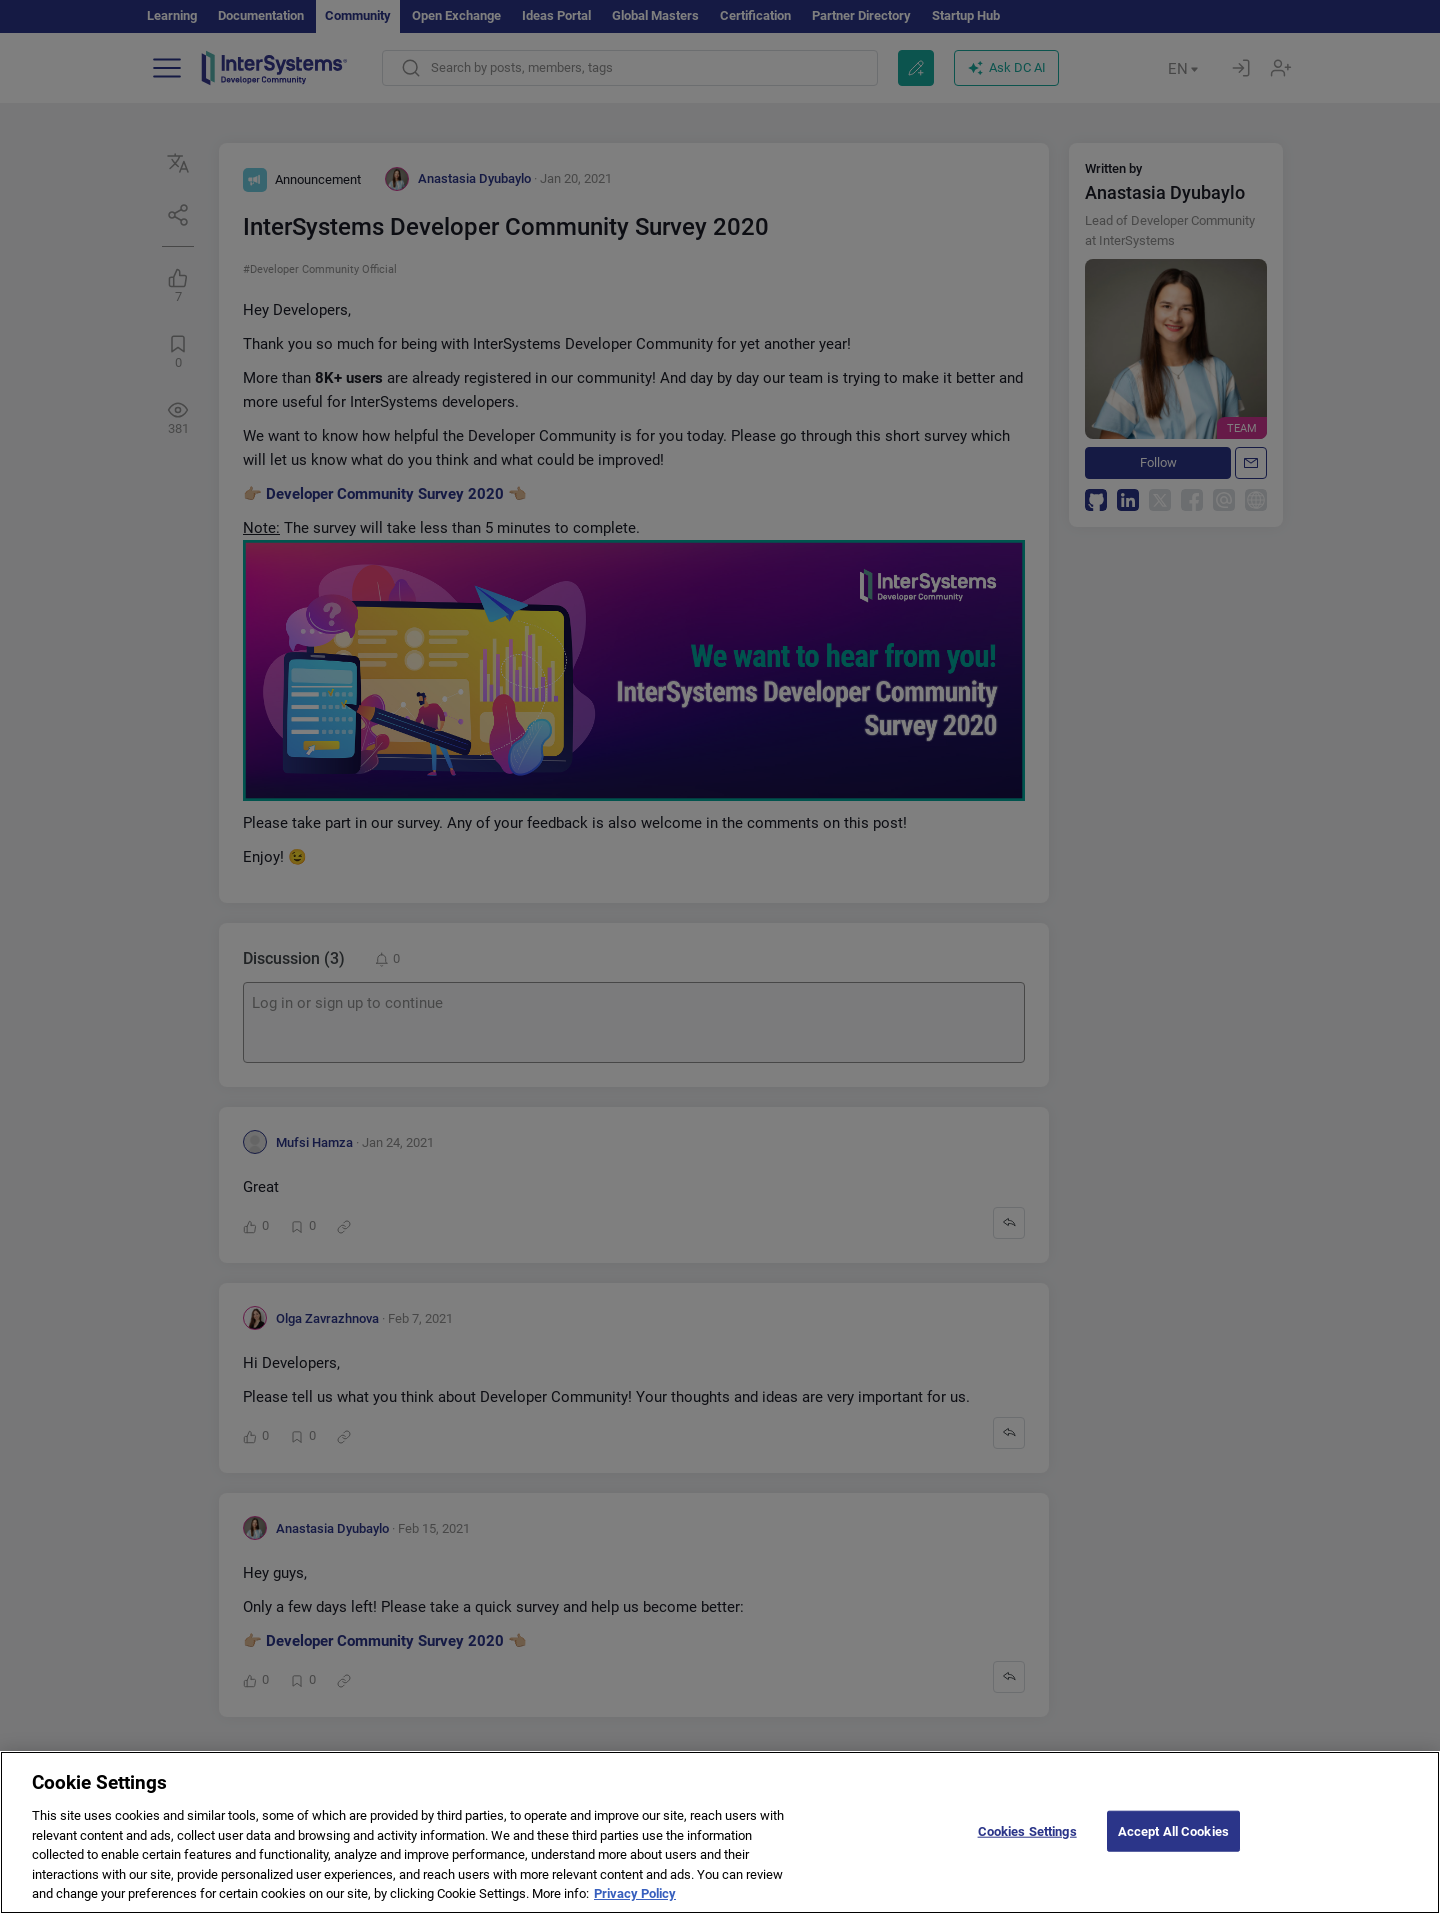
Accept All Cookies (1173, 1850)
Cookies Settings (1027, 1850)
